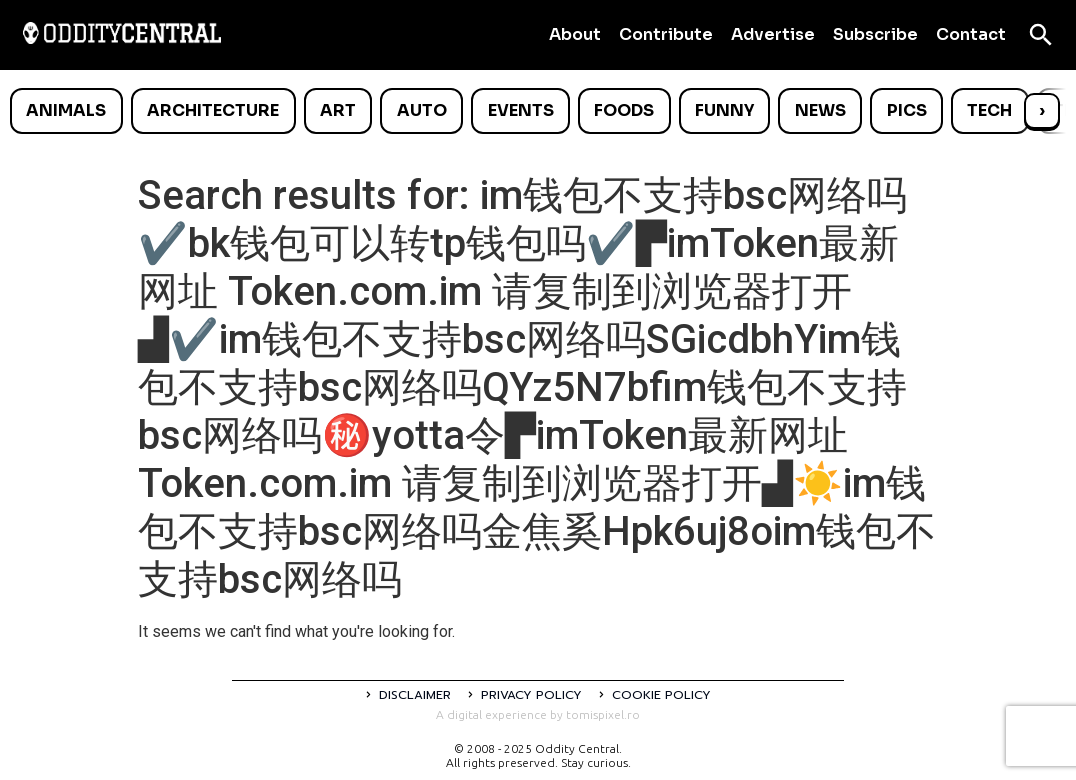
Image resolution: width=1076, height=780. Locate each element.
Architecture (213, 110)
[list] (538, 111)
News (820, 110)
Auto (422, 110)
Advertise (773, 34)
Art (338, 110)
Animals (66, 110)
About (575, 34)
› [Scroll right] (1042, 110)
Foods (624, 110)
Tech (989, 110)
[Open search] (1041, 35)
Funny (724, 110)
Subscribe (875, 34)
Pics (907, 110)
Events (521, 110)
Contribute (666, 34)
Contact (971, 34)
